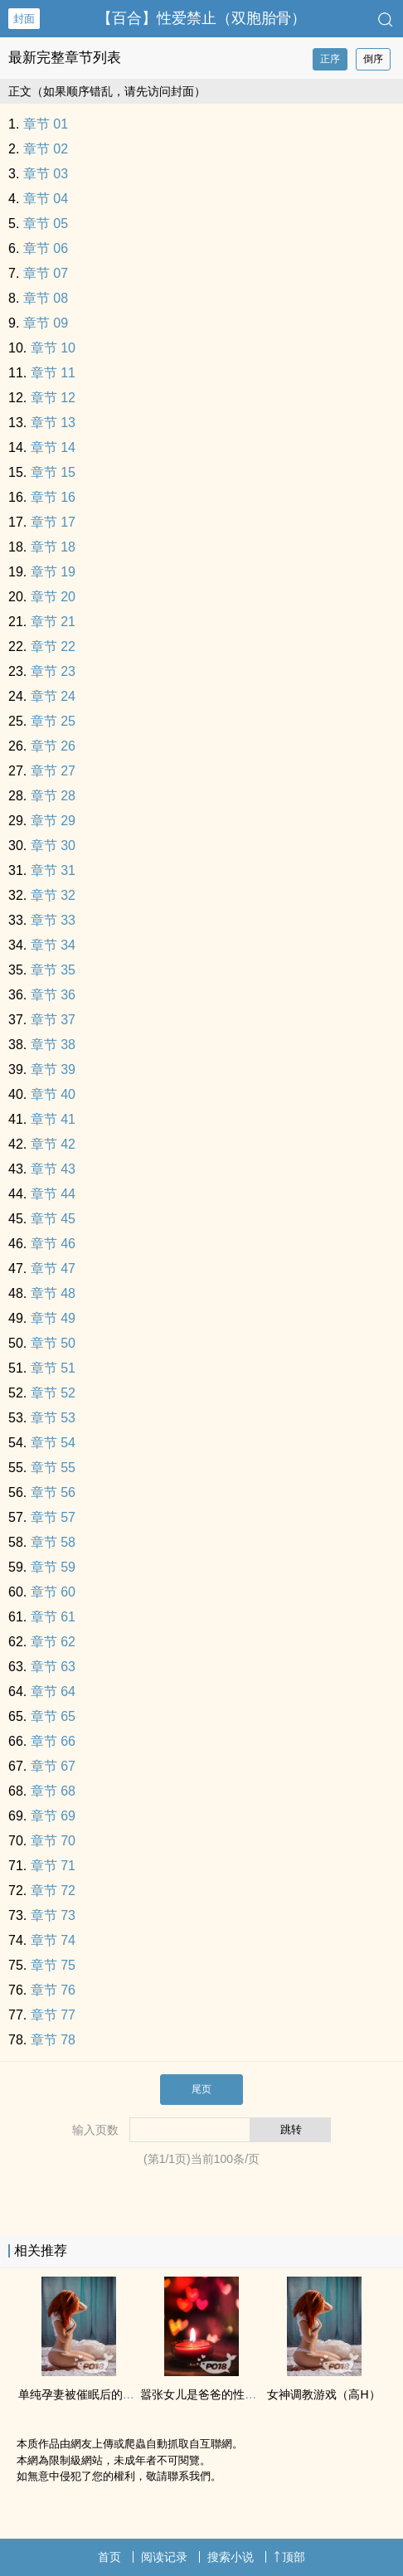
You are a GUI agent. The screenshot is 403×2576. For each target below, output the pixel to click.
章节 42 (53, 1144)
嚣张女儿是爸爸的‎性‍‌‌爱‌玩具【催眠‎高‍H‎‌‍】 (243, 2394)
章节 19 (53, 572)
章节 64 (53, 1691)
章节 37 (53, 1020)
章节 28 (53, 796)
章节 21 (53, 622)
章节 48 (53, 1293)
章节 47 (53, 1268)
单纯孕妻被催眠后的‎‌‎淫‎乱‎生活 (93, 2394)
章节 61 (53, 1617)
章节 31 (53, 870)
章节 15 (53, 472)
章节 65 (53, 1716)
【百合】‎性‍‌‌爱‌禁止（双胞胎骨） (201, 18)
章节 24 (53, 696)
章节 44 (53, 1194)
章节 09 (45, 323)
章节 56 (53, 1492)
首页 (109, 2557)
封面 (24, 18)
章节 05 (45, 223)
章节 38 (53, 1045)
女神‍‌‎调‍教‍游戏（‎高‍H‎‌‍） (323, 2394)
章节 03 (45, 174)
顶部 (289, 2557)
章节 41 (53, 1119)
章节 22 (53, 646)
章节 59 (53, 1567)
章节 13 (53, 423)
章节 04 (45, 199)
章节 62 (53, 1642)
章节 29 (53, 821)
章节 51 (53, 1368)
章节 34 (53, 945)
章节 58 (53, 1542)
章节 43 (53, 1169)
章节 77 (53, 2015)
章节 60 (53, 1592)
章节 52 (53, 1393)
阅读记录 (164, 2557)
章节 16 (53, 497)
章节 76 (53, 1990)
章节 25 (53, 721)
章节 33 (53, 920)
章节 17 (53, 522)
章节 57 (53, 1517)
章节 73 (53, 1915)
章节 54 (53, 1443)
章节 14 (53, 447)
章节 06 (45, 248)
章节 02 (45, 149)
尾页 (201, 2089)
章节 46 (53, 1244)
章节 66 (53, 1741)
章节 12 (53, 398)
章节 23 (53, 671)
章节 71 (53, 1866)
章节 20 (53, 597)
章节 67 (53, 1766)
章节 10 (53, 348)
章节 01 (45, 124)
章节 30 (53, 845)
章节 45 (53, 1219)
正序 (330, 59)
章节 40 (53, 1094)
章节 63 (53, 1667)
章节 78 (53, 2040)
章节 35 (53, 970)
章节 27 (53, 771)
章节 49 (53, 1318)
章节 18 (53, 547)
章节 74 (53, 1940)
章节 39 (53, 1069)
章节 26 (53, 746)
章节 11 (53, 373)
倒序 (373, 59)
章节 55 (53, 1468)
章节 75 (53, 1965)
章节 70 (53, 1841)
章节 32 (53, 895)
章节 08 (45, 298)
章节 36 (53, 995)
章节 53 (53, 1418)
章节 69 (53, 1816)
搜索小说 (230, 2557)
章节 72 (53, 1890)
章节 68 (53, 1791)
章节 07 (45, 273)
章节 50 (53, 1343)
